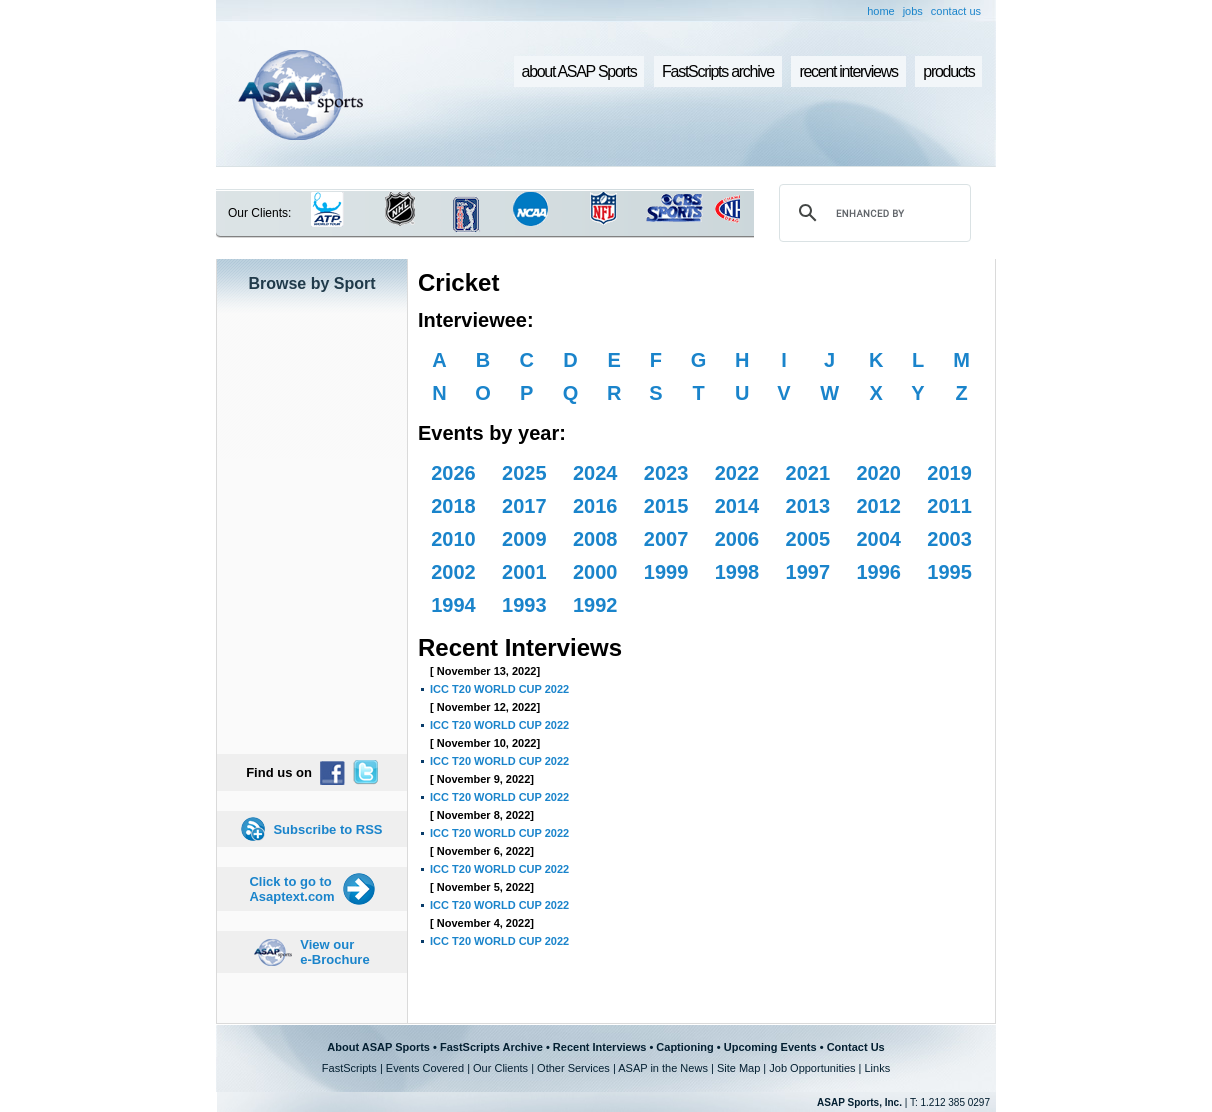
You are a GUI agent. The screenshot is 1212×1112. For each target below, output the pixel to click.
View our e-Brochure (334, 952)
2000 (595, 572)
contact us (956, 11)
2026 (453, 473)
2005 (808, 539)
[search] (872, 213)
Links (877, 1068)
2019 (949, 473)
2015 (666, 506)
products (948, 71)
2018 (453, 506)
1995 (949, 572)
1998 (737, 572)
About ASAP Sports (378, 1047)
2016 (595, 506)
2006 (737, 539)
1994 (453, 605)
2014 (737, 506)
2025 (524, 473)
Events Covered (425, 1068)
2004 (878, 539)
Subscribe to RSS (327, 829)
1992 (595, 605)
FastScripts (349, 1068)
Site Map (738, 1068)
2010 (453, 539)
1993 (524, 605)
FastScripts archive (718, 71)
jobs (913, 11)
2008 (595, 539)
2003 (949, 539)
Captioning (684, 1047)
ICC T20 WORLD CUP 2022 (499, 689)
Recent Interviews (600, 1047)
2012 (878, 506)
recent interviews (848, 71)
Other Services (573, 1068)
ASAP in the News (663, 1068)
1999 (666, 572)
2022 (737, 473)
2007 (666, 539)
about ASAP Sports (579, 71)
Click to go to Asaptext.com (291, 889)
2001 (524, 572)
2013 (808, 506)
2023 (666, 473)
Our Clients (500, 1068)
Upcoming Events (770, 1047)
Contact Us (856, 1047)
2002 (453, 572)
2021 (808, 473)
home (881, 11)
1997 (808, 572)
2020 (878, 473)
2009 (524, 539)
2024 (595, 473)
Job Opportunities (812, 1068)
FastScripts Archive (491, 1047)
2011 (949, 506)
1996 (878, 572)
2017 (524, 506)
